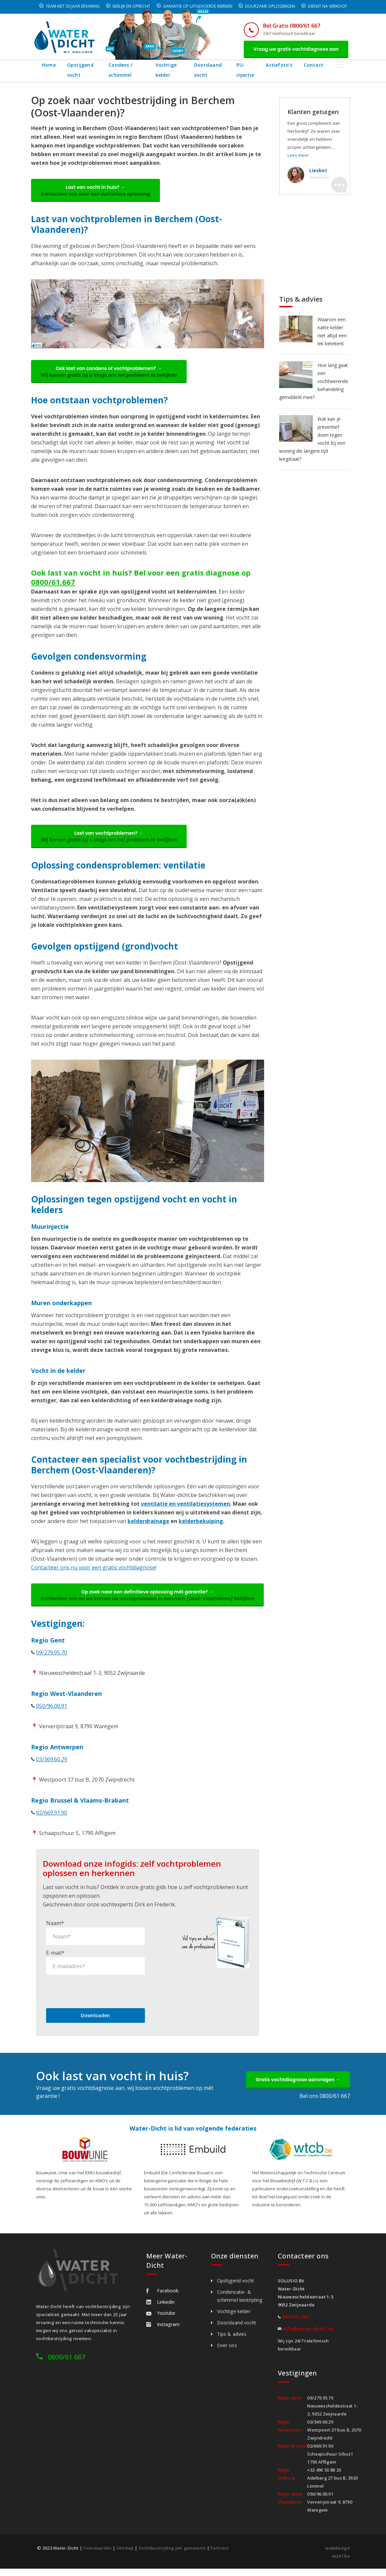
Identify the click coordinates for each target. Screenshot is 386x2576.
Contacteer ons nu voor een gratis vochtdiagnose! (93, 1568)
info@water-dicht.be (308, 2336)
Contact (325, 65)
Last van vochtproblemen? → (109, 837)
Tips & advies (231, 2341)
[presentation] (97, 1998)
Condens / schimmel (123, 70)
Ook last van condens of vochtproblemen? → (109, 372)
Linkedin (160, 2309)
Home (49, 65)
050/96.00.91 (51, 1713)
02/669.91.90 (51, 1819)
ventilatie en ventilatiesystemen (185, 1504)
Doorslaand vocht (215, 70)
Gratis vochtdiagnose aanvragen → (297, 2086)
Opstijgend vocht (80, 70)
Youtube (160, 2320)
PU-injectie (255, 70)
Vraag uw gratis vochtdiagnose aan (295, 49)
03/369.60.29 (51, 1766)
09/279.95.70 (51, 1659)
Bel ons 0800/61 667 (325, 2103)
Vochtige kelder (171, 70)
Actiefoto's (290, 65)
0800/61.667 (53, 583)
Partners (219, 2555)
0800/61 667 (66, 2364)
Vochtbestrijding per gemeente (172, 2555)
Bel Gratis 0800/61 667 (290, 25)
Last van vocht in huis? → (96, 191)
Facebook (162, 2298)
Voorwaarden (97, 2555)
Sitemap (125, 2555)
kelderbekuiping (201, 1522)
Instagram (163, 2331)
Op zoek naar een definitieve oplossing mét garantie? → (147, 1598)
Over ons (227, 2352)
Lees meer (298, 155)
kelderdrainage (148, 1522)
